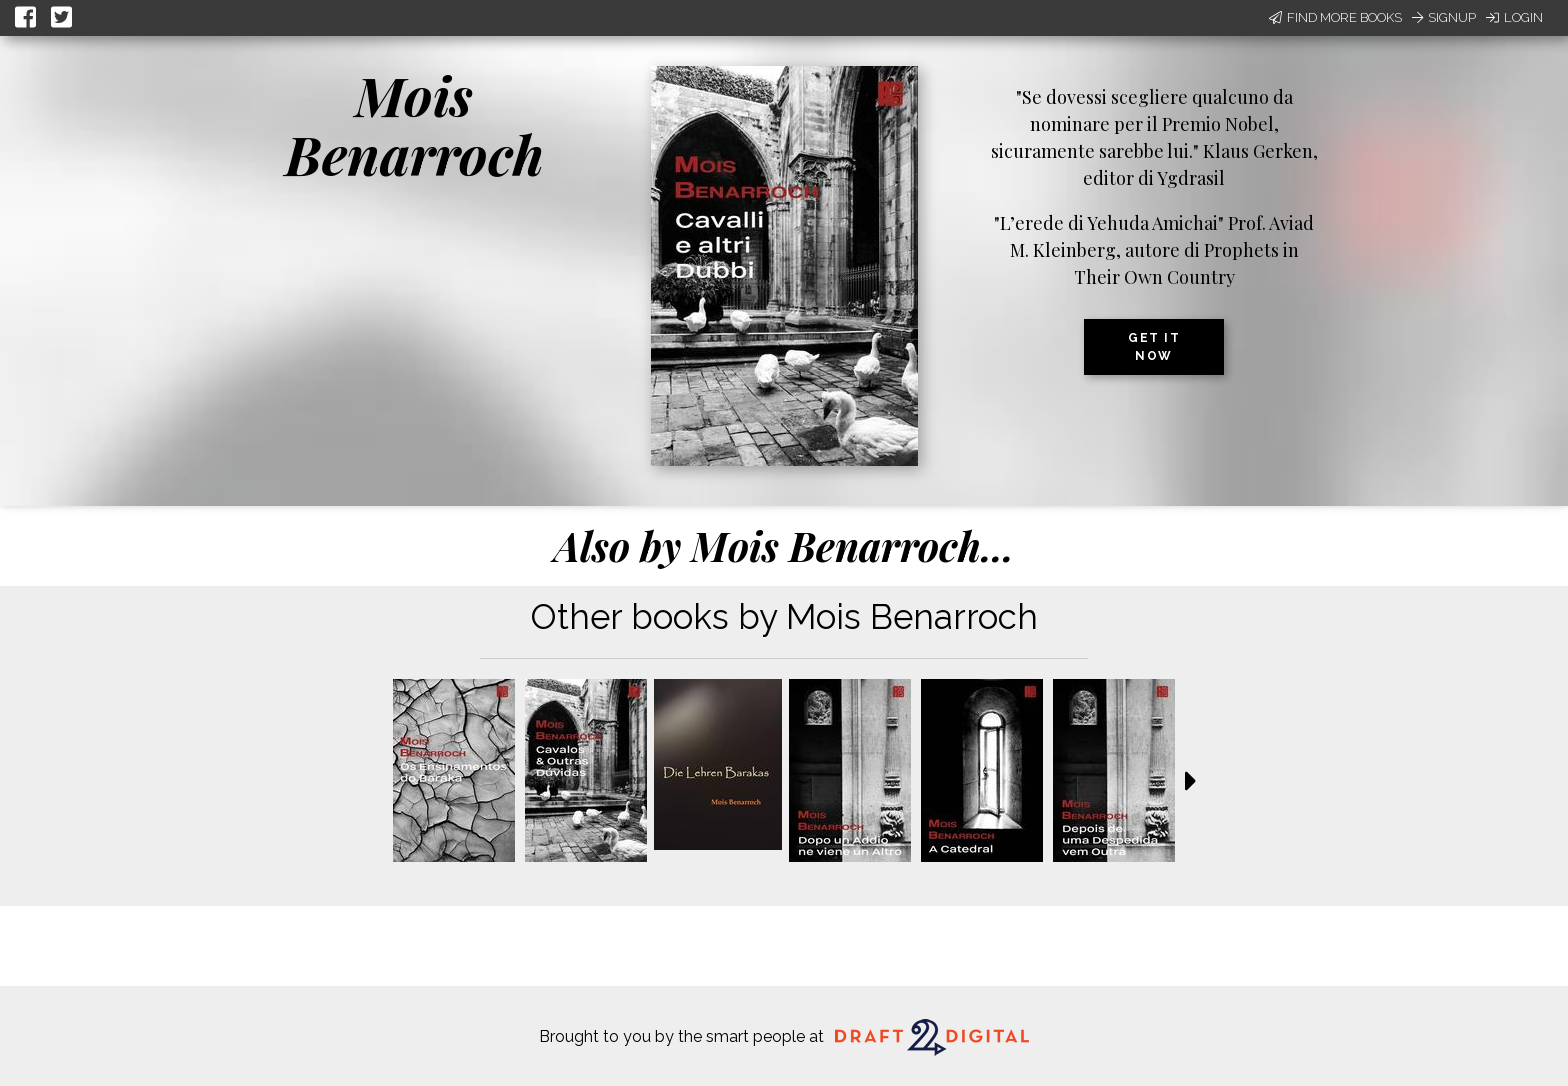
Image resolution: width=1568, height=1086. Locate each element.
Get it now (1154, 347)
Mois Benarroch (414, 124)
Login (1514, 17)
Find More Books (1335, 17)
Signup (1444, 17)
